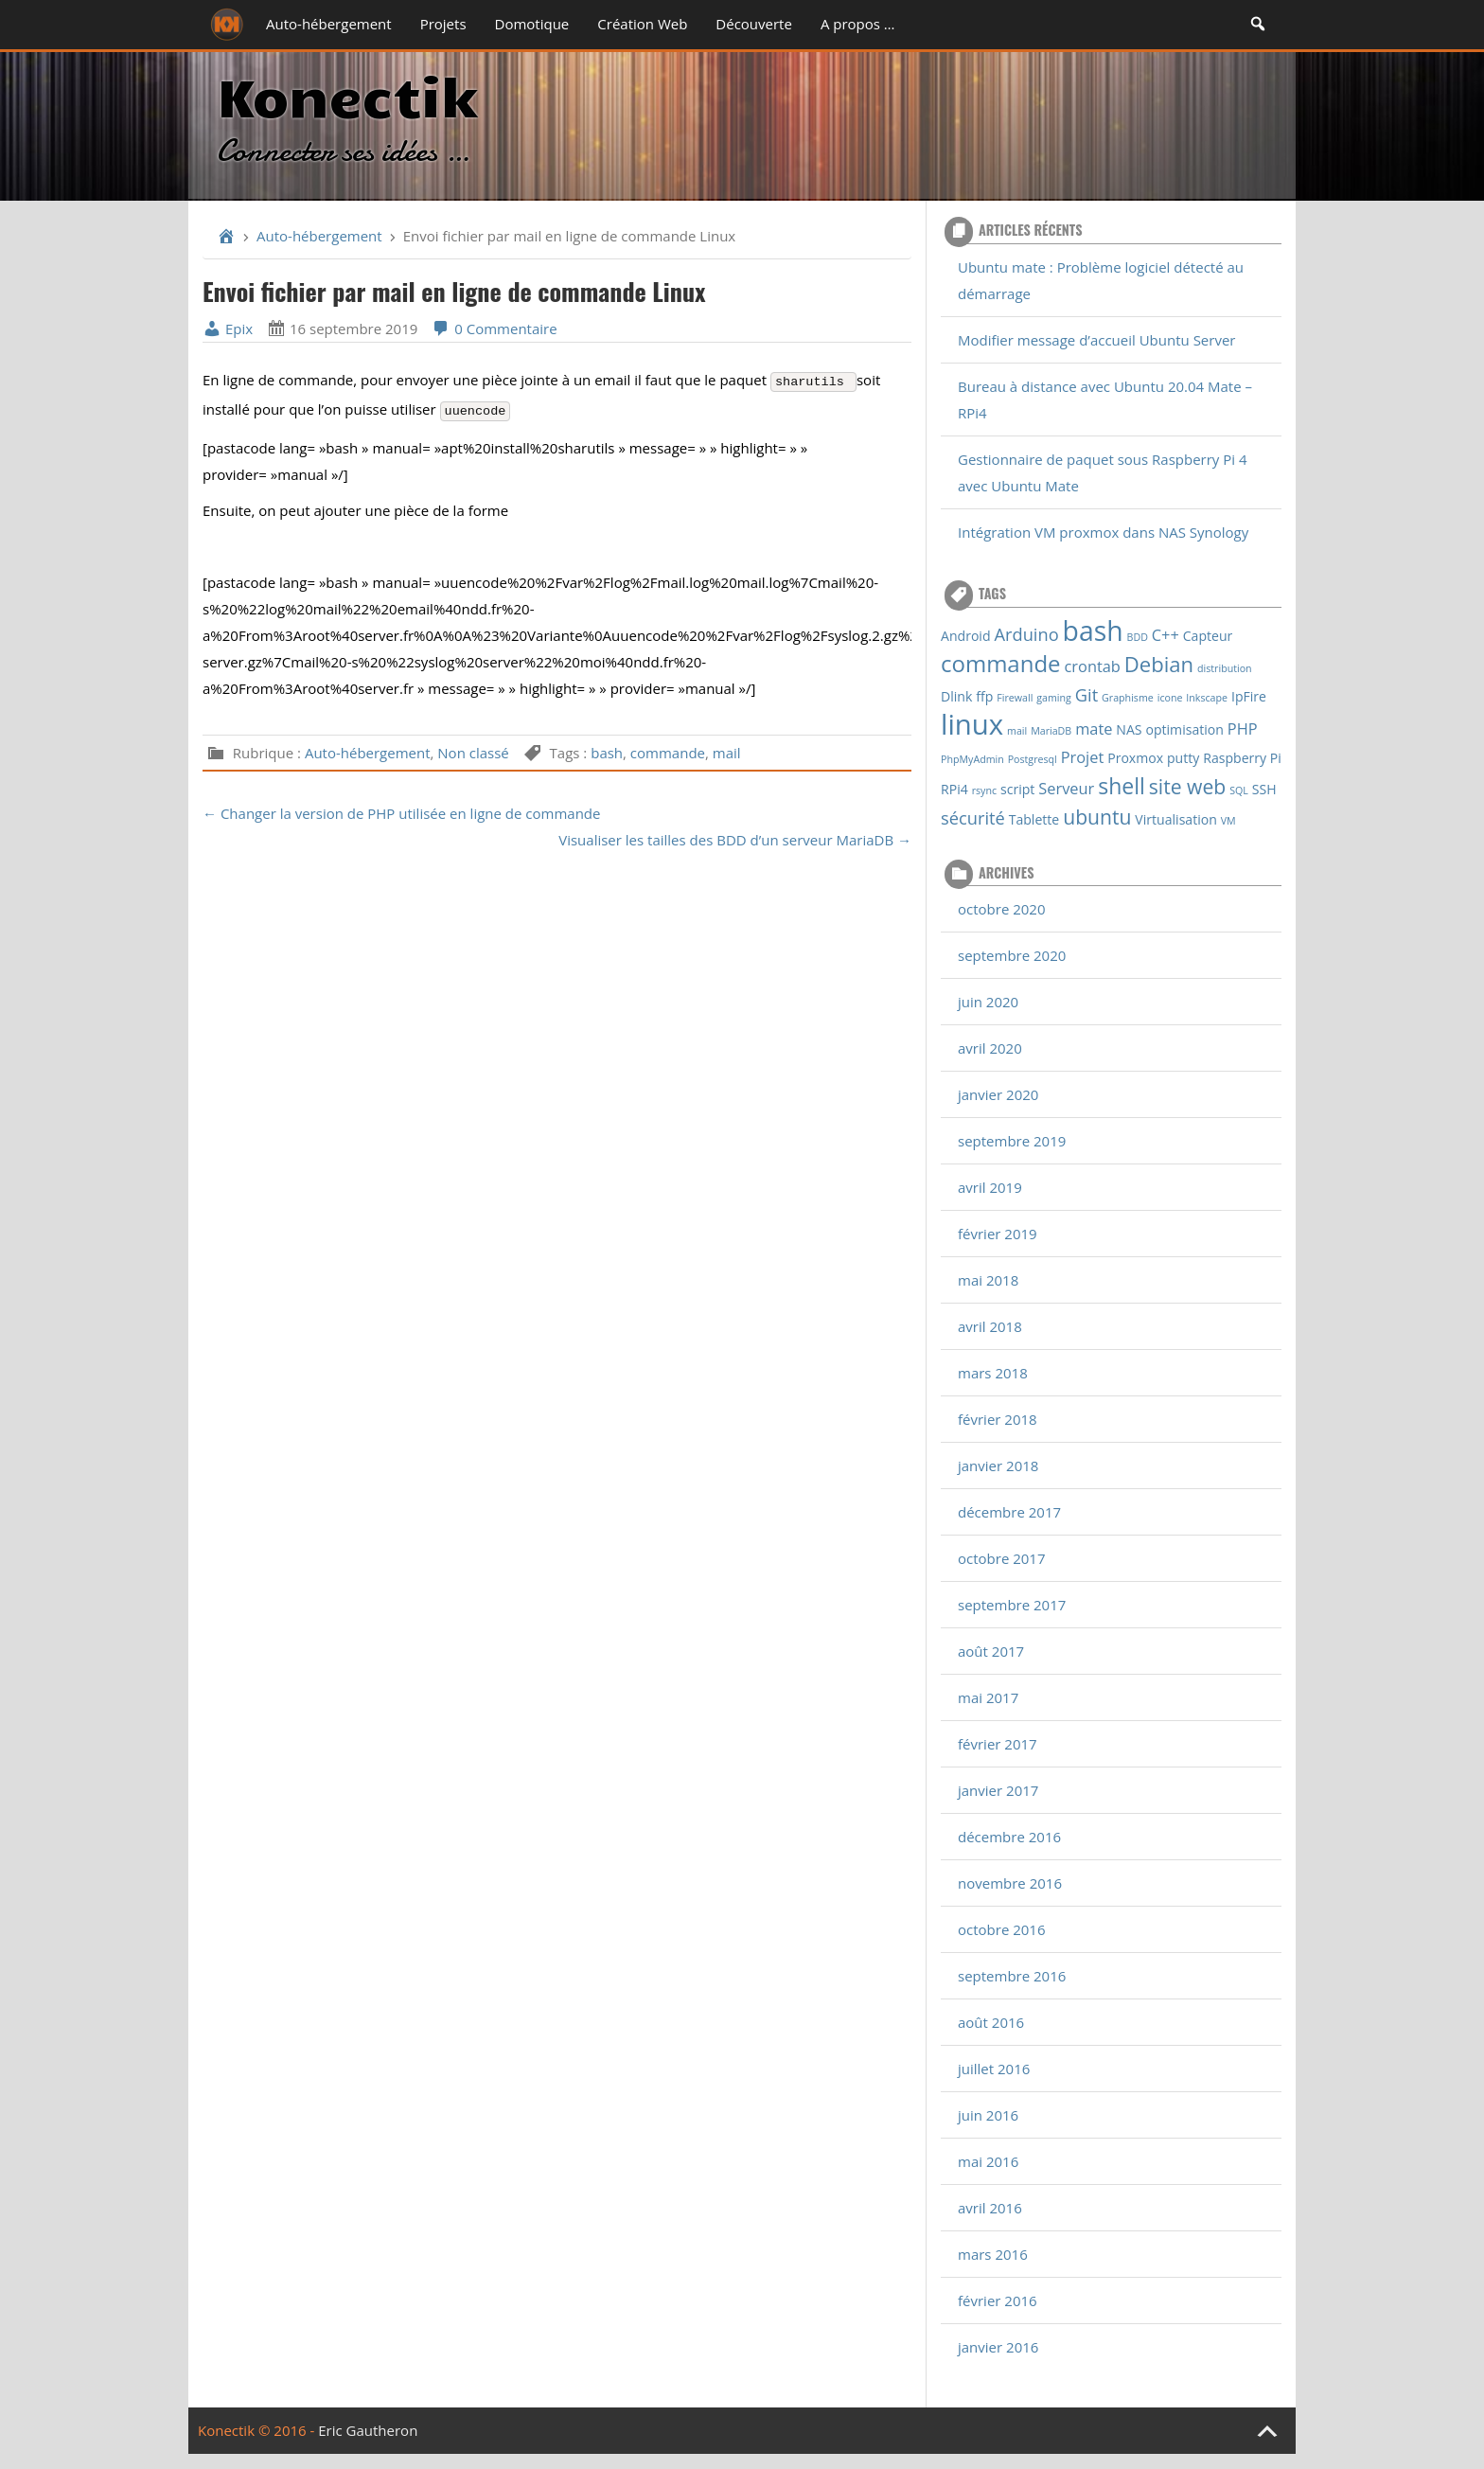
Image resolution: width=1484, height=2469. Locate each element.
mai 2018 (988, 1279)
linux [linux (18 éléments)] (972, 724)
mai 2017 (988, 1697)
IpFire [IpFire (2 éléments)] (1248, 696)
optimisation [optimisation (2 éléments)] (1184, 729)
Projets (443, 23)
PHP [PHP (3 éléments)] (1243, 728)
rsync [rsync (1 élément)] (984, 790)
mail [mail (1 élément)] (1017, 730)
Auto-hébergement (329, 23)
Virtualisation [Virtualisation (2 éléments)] (1176, 819)
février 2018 (997, 1419)
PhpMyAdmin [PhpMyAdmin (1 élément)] (972, 759)
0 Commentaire (494, 328)
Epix (228, 328)
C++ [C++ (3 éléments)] (1165, 635)
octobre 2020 (1002, 908)
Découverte (754, 23)
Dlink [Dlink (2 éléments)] (956, 696)
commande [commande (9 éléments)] (1001, 663)
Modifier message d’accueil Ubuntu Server (1096, 339)
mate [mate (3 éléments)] (1093, 728)
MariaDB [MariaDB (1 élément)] (1051, 730)
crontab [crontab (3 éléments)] (1093, 666)
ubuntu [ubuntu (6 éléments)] (1097, 816)
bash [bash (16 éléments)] (1093, 630)
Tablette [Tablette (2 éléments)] (1034, 819)
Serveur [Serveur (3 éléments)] (1066, 788)
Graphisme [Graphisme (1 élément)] (1128, 697)
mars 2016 (993, 2254)
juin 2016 (988, 2114)
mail (727, 752)
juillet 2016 (994, 2068)
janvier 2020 (998, 1094)
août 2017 (991, 1651)
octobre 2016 (1002, 1929)
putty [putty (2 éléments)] (1183, 758)
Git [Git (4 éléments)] (1086, 694)
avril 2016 (990, 2207)
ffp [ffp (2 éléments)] (984, 696)
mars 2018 (993, 1372)
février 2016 (997, 2300)
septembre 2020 (1012, 955)
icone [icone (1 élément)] (1170, 697)
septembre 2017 (1012, 1604)
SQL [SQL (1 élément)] (1238, 790)
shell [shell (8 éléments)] (1121, 786)
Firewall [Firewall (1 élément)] (1015, 697)
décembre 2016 (1009, 1836)
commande (667, 752)
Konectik (347, 94)
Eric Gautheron (367, 2430)
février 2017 (997, 1743)
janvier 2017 (998, 1790)
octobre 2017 (1002, 1558)
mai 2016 (988, 2161)
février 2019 (997, 1233)
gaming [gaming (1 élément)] (1053, 697)
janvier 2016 (998, 2346)
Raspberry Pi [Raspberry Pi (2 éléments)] (1242, 758)
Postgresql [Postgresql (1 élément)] (1032, 759)
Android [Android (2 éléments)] (966, 636)
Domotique (532, 23)
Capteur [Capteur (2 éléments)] (1208, 636)
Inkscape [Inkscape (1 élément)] (1207, 697)
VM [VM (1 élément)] (1228, 820)
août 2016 (991, 2022)
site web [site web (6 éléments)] (1187, 786)
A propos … (858, 23)
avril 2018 (990, 1326)
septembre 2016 (1012, 1975)
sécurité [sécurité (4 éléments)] (973, 817)
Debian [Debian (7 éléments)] (1158, 663)
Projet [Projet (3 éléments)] (1082, 757)
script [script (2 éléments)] (1017, 789)
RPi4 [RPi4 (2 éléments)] (954, 789)
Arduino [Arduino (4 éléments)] (1026, 634)
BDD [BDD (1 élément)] (1137, 637)
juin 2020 (988, 1001)
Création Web (642, 23)
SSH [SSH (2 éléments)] (1264, 789)
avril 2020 (990, 1048)
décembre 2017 (1009, 1511)
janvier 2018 (998, 1465)
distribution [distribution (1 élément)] (1224, 668)
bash (607, 752)
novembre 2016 (1010, 1883)
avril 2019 (990, 1187)
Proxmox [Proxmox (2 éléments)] (1135, 758)
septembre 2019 (1012, 1140)
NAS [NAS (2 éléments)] (1128, 729)
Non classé (472, 752)
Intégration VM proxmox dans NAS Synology (1103, 532)
